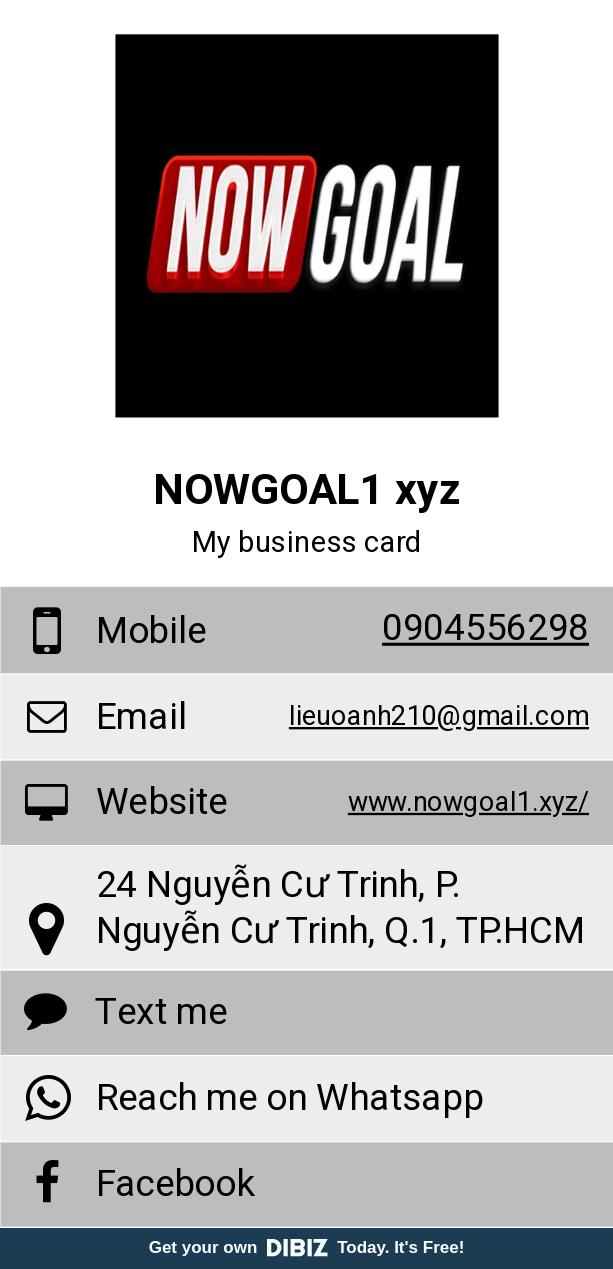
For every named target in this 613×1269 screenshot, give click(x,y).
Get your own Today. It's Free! (307, 1247)
